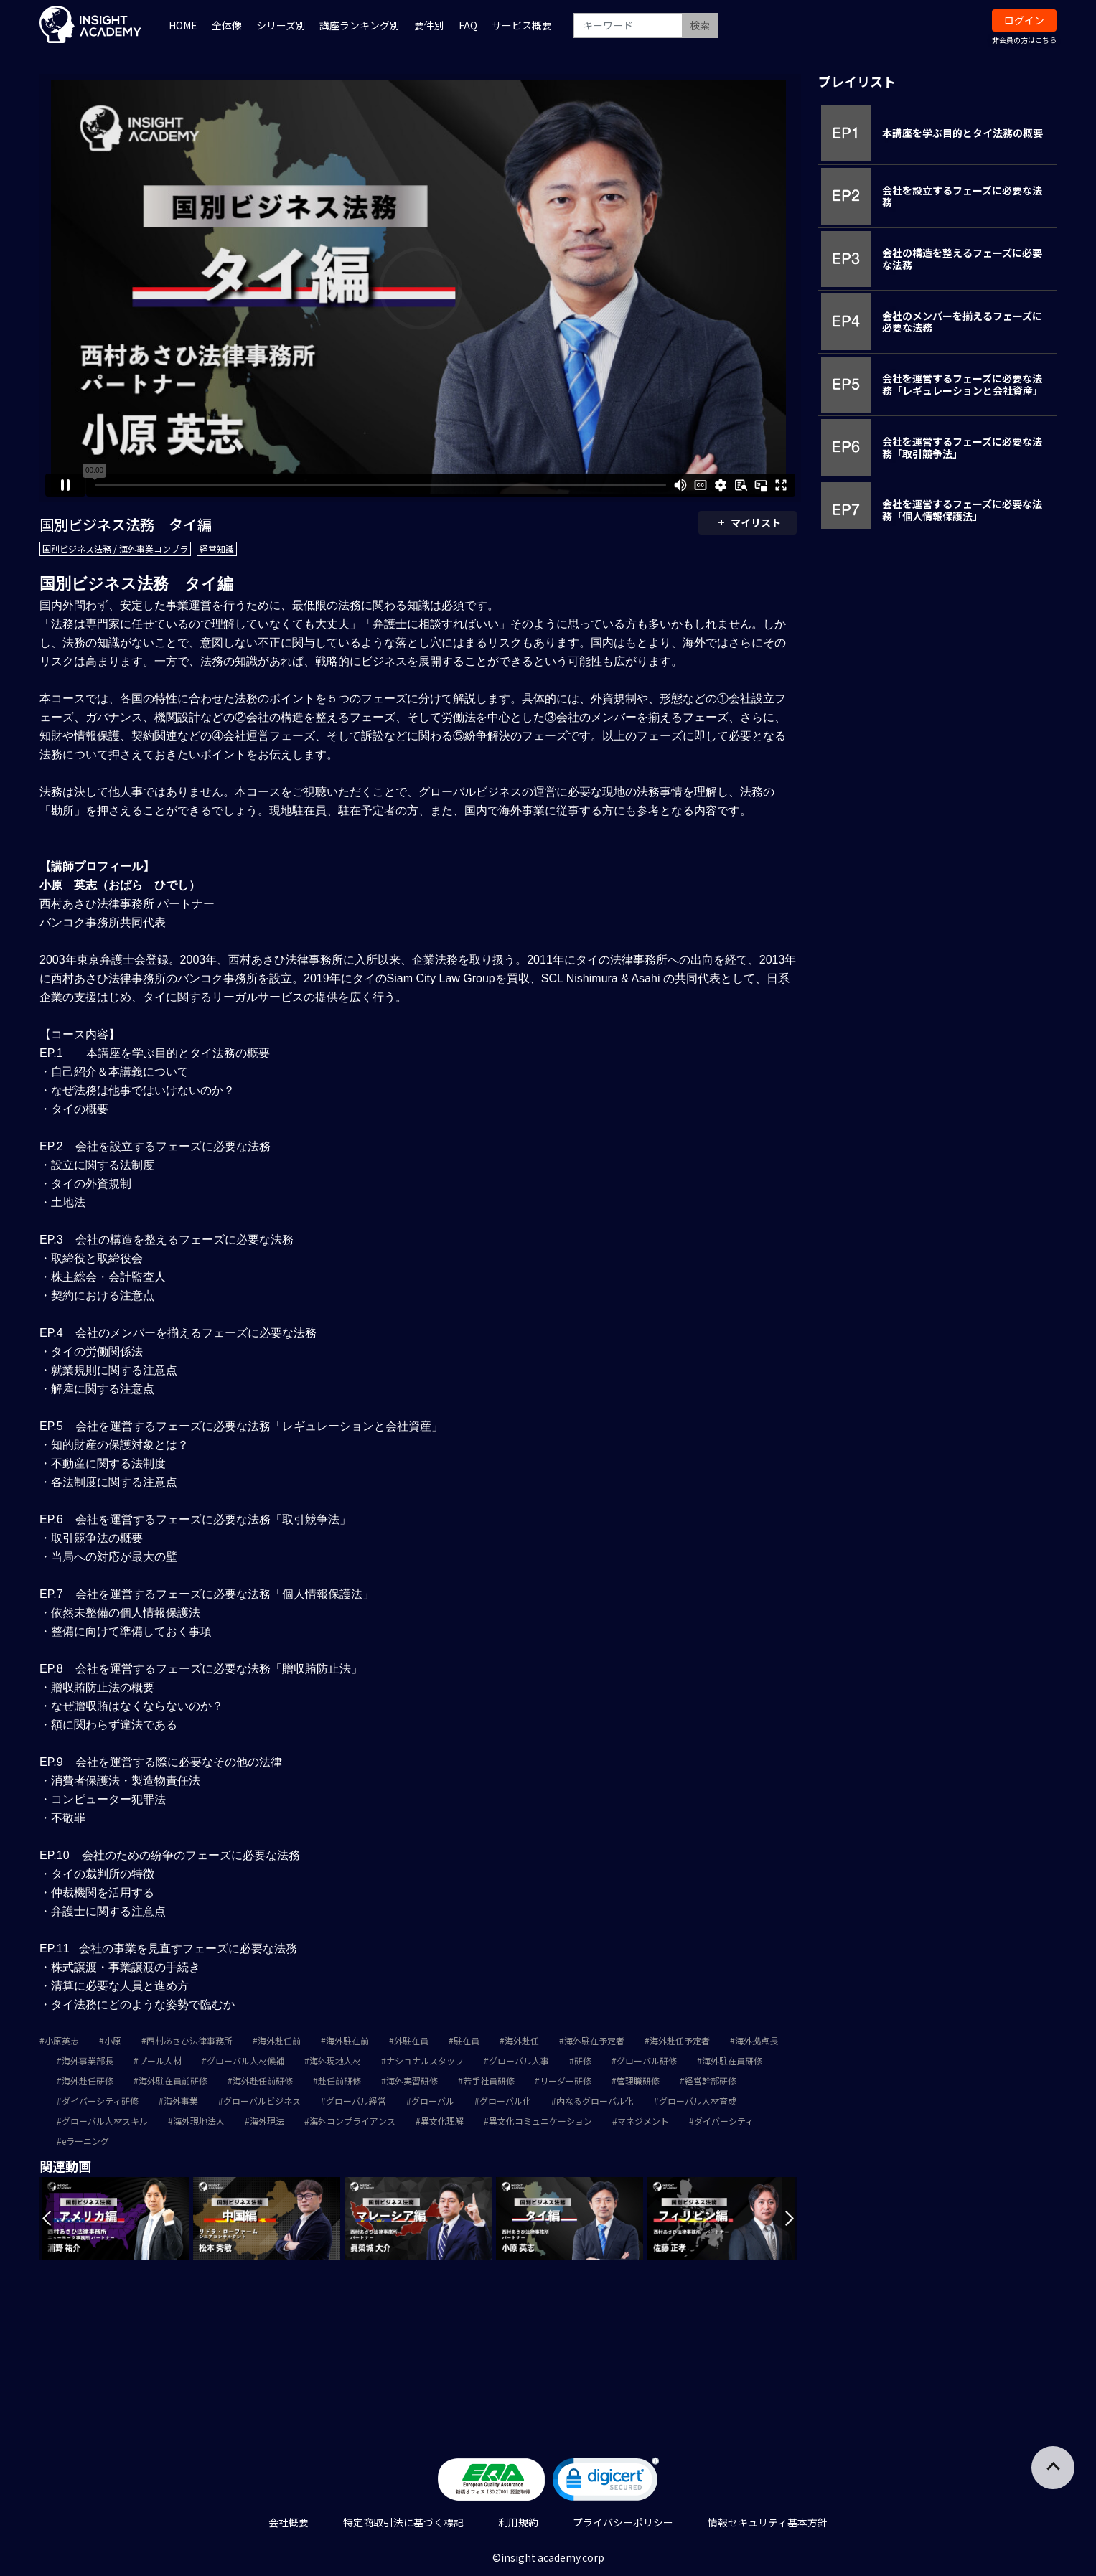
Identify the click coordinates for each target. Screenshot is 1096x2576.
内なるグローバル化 (595, 2101)
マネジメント (643, 2121)
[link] (606, 2482)
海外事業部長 (87, 2060)
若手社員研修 (489, 2080)
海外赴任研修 (87, 2080)
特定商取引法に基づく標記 (403, 2522)
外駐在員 (411, 2040)
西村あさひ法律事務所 (189, 2040)
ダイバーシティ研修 (100, 2101)
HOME (183, 25)
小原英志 (62, 2040)
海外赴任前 (279, 2040)
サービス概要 (522, 25)
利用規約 (518, 2522)
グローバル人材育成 (697, 2101)
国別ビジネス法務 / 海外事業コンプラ (115, 548)
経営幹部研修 (710, 2080)
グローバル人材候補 (245, 2060)
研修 (582, 2060)
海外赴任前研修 (263, 2080)
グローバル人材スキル (105, 2121)
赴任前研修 (339, 2080)
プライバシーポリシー (623, 2522)
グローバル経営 (356, 2101)
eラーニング (85, 2141)
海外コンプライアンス (352, 2121)
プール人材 (160, 2060)
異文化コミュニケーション (540, 2121)
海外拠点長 (756, 2040)
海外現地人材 (335, 2060)
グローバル (432, 2101)
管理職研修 (638, 2080)
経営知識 (217, 548)
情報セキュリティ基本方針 (768, 2522)
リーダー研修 (565, 2080)
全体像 (227, 25)
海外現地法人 (199, 2121)
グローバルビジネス (262, 2101)
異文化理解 (442, 2121)
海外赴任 (522, 2040)
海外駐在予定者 (594, 2040)
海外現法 (267, 2121)
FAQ (468, 25)
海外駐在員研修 (732, 2060)
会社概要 (288, 2522)
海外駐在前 (347, 2040)
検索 (700, 25)
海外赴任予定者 (680, 2040)
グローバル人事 (519, 2060)
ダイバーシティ (724, 2121)
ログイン (1024, 20)
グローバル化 (505, 2101)
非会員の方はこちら (1024, 39)
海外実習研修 (412, 2080)
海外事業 (181, 2101)
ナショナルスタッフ (425, 2060)
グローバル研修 (647, 2060)
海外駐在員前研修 (173, 2080)
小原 (112, 2040)
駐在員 (466, 2040)
